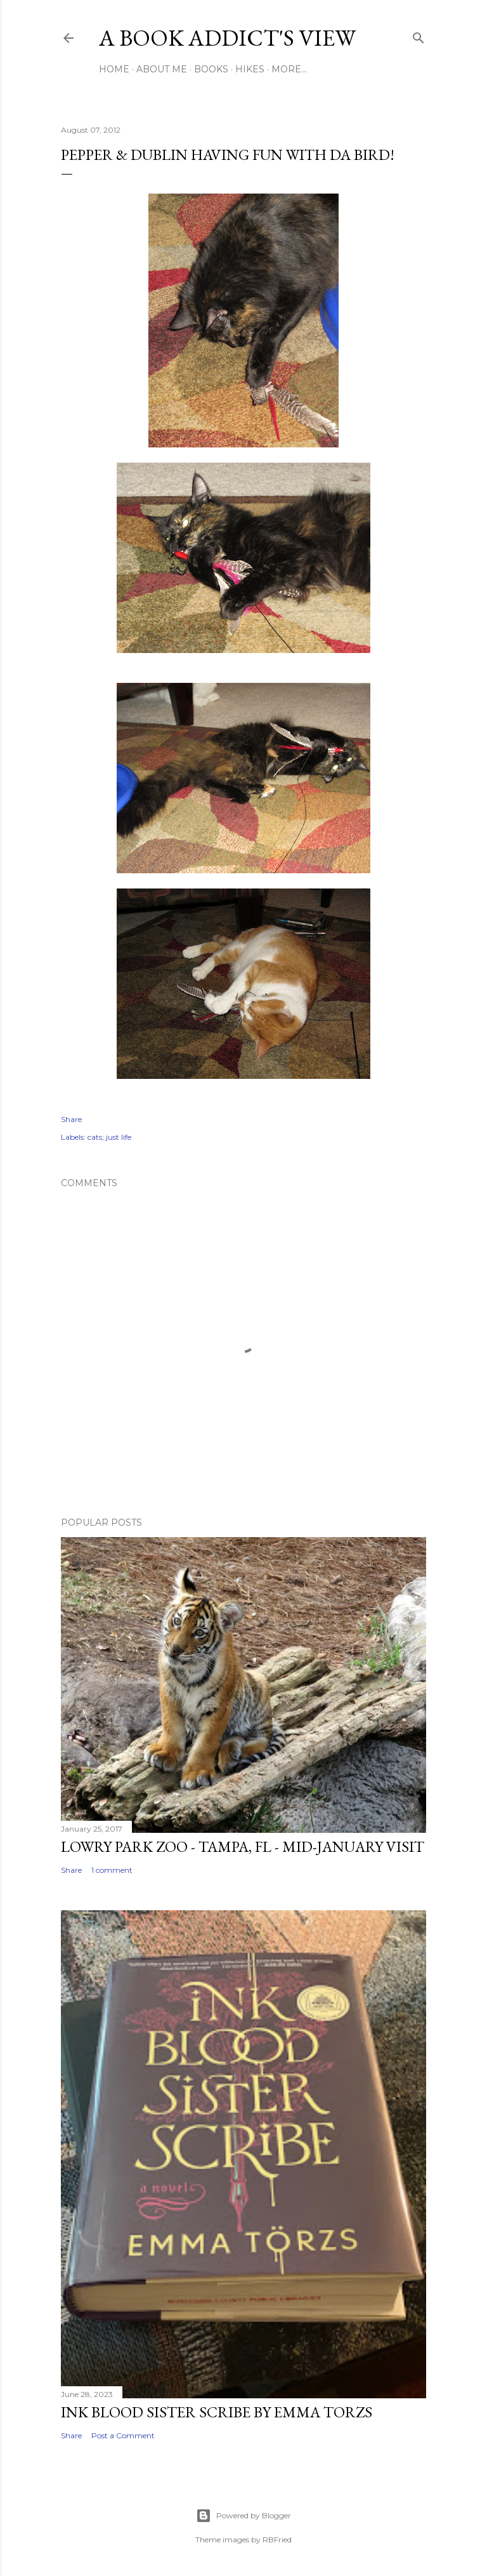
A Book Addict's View (227, 38)
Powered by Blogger (243, 2515)
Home (114, 69)
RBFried (277, 2539)
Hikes (249, 69)
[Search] (418, 35)
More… (289, 69)
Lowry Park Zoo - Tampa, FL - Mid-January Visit (242, 1846)
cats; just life (109, 1137)
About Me (161, 69)
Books (211, 69)
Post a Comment (123, 2435)
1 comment (112, 1870)
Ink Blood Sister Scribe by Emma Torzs (216, 2412)
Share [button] (71, 1119)
